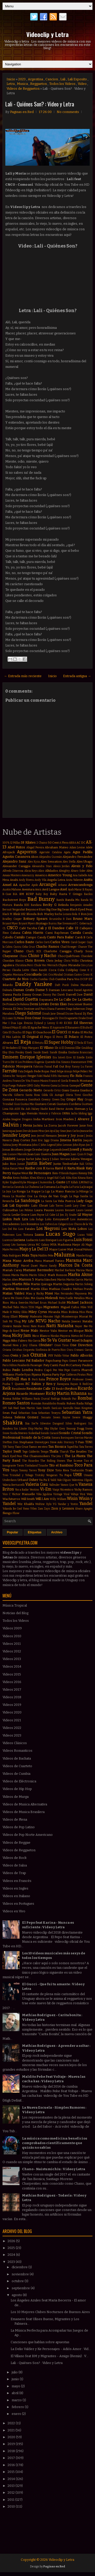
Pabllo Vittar (61, 1355)
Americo (41, 875)
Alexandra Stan (42, 866)
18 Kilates (28, 842)
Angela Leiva (56, 880)
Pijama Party (51, 1374)
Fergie (31, 1076)
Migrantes (51, 1307)
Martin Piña (21, 1284)
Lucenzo (8, 1240)
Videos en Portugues (18, 1903)
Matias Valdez (14, 1293)
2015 (11, 2472)
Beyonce (32, 909)
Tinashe (43, 1465)
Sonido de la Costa (35, 1437)
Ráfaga (88, 1403)
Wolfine (40, 1504)
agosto (17, 2295)
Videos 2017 (12, 1689)
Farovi (88, 1066)
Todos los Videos (62, 84)
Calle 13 (72, 928)
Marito (24, 1275)
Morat (83, 1316)
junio (16, 2379)
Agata (67, 852)
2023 (22, 79)
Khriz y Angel (45, 1177)
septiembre (21, 2288)
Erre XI (70, 1057)
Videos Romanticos (17, 1750)
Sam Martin (27, 1408)
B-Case (7, 894)
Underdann (10, 1480)
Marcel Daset (29, 1265)
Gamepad (74, 1085)
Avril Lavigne (51, 889)
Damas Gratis (23, 990)
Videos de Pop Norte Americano (28, 1835)
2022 (12, 2423)
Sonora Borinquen (62, 1437)
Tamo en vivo (38, 1446)
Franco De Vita (21, 1080)
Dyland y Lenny (44, 1023)
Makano (87, 1249)
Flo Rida (76, 1076)
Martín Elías (39, 1289)
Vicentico (66, 1489)
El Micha (86, 1032)
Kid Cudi (59, 1177)
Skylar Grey (57, 1428)
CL (4, 928)
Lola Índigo (36, 1219)
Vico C (7, 1494)
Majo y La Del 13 (34, 1249)
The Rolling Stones (52, 1460)
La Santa (46, 1201)
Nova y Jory (20, 1345)
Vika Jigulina (44, 1494)
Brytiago (42, 923)
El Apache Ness (38, 1027)
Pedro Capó (43, 1370)
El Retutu (38, 1042)
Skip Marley (35, 1428)
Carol (74, 942)
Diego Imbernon (75, 1008)
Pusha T (8, 1384)
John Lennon (64, 1145)
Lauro (79, 1210)
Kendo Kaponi (69, 1173)
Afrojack (9, 852)
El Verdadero (10, 1048)
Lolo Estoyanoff (57, 1219)
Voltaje (75, 1494)
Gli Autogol (56, 1095)
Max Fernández (64, 1293)
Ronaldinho (49, 1403)
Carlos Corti (42, 942)
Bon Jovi (86, 914)
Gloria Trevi (73, 1095)
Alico (41, 870)
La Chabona (32, 1187)
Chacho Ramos (47, 946)
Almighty (64, 870)
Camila (75, 932)
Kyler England (11, 1182)
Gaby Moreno (42, 1085)
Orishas (17, 1349)
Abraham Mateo (56, 847)
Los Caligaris (60, 1224)
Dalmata (7, 990)
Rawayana (63, 1384)
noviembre (21, 2274)
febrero (18, 2407)
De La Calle (62, 999)
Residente (19, 1388)
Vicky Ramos (83, 1489)
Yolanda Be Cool (12, 1508)
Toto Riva (62, 1470)
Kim (74, 1177)
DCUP (84, 979)
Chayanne (10, 956)
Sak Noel (13, 1408)
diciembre (20, 2267)
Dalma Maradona (81, 985)
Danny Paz (49, 994)
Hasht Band (48, 1109)
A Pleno (63, 842)
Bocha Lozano (63, 914)
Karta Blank (76, 1168)
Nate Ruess (38, 1326)
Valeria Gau (36, 1484)
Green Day (58, 1099)
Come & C (86, 970)
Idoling (83, 1113)
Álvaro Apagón (83, 1508)
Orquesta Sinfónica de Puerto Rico (44, 1349)
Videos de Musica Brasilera (24, 1812)
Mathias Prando (82, 1289)
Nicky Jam (21, 1335)
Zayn (47, 1508)
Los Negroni (48, 1228)
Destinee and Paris (35, 1008)
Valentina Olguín (82, 1480)
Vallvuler (54, 1484)
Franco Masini (39, 1080)
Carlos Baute (24, 942)
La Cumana (47, 1187)
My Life (28, 1321)
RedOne (87, 1384)
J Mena (26, 1125)
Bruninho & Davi (60, 919)
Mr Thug (15, 1321)
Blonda (31, 914)
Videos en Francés (17, 1881)
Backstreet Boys (14, 900)
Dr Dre (59, 1018)
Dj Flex (87, 1013)
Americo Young (60, 875)
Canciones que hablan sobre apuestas (40, 2342)
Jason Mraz (38, 1131)
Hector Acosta (64, 1109)
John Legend (48, 1145)
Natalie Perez (21, 1326)
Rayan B (75, 1384)
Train (88, 1470)
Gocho (87, 1095)
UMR (77, 1474)
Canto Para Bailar (60, 937)
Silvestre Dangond (51, 1423)
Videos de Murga (16, 1797)
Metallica (79, 1298)
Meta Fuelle (66, 1298)
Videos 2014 (12, 1666)
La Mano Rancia (63, 1191)
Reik (7, 1388)
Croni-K (87, 974)
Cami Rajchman (57, 932)
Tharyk (64, 1451)
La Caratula (17, 1187)
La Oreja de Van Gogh (51, 1196)
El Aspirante (57, 1027)
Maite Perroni (11, 1249)
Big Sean (63, 909)
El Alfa (23, 1027)
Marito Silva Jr (38, 1275)
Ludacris (32, 1240)
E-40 (59, 1023)
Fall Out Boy (62, 1066)
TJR (5, 1446)
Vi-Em (45, 1489)
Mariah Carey (12, 1270)
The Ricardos (30, 1460)
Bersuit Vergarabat (14, 909)
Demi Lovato (39, 1004)
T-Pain (79, 1442)
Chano (19, 951)
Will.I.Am (42, 1499)
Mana (7, 1261)
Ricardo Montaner (30, 1394)
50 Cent (53, 842)
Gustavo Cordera (68, 1104)
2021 (11, 2430)
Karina (50, 1168)
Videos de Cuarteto (17, 1766)
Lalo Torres (56, 1205)
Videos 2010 (12, 1636)
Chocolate (86, 956)
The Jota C (57, 1456)
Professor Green (82, 1379)
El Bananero (72, 1027)
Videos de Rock (15, 1858)
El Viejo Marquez (28, 1048)
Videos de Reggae (16, 1842)
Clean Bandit (39, 970)
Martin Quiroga (41, 1284)
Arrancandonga (80, 885)
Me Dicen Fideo (20, 1298)
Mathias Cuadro (60, 1289)
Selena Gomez (26, 1417)
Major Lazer (58, 1249)
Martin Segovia (63, 1284)
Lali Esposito (77, 79)
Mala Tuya (29, 1255)
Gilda (45, 1095)
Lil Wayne (85, 1214)
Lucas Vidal (85, 1234)
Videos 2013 (12, 1659)
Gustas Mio (27, 1104)
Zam (40, 1508)
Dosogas (48, 1018)
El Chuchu (15, 1032)
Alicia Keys (30, 870)
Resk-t (60, 1388)
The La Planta (75, 1456)
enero (17, 2414)
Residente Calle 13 (40, 1388)
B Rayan (87, 889)
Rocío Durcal (42, 1398)
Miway (24, 1316)
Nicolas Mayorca (60, 1336)
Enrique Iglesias (35, 1057)
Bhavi (42, 909)
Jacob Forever (68, 1125)
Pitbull (12, 1379)
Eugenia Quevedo (44, 1062)
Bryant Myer (10, 923)
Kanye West (17, 1168)
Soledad (34, 1433)
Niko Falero (19, 1340)
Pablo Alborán (81, 1355)
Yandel (85, 1503)
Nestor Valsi (48, 1330)
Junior (21, 1164)
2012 (11, 2492)
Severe (76, 1417)
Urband (22, 1480)
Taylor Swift (12, 1451)
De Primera (9, 1004)
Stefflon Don (10, 1442)
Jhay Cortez (21, 1140)
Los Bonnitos (30, 1224)
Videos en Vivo (14, 1911)
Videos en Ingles (15, 1888)
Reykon (71, 1388)
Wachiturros (11, 1499)
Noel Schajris (82, 1340)
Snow (6, 1433)
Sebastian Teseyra (49, 1413)
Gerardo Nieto (30, 1090)
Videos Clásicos (15, 1743)
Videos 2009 (12, 1628)
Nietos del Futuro (81, 1336)
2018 (12, 2451)
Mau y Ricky (35, 1293)
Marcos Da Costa (75, 1265)
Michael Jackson (79, 1302)
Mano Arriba (23, 1261)
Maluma (64, 1255)
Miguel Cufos (70, 1307)
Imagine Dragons (21, 1119)
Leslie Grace (20, 1214)
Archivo (57, 1532)
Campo (31, 937)
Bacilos (88, 894)
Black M (7, 914)
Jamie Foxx (86, 1125)
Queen (19, 1384)
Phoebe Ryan (23, 1374)
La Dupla (62, 1187)
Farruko (10, 1070)
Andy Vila (40, 880)
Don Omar (33, 1018)
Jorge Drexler (33, 1149)
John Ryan (79, 1145)
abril (15, 2393)
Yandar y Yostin (68, 1504)
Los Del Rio (10, 1229)
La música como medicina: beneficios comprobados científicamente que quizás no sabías (54, 2142)
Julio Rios (9, 1164)
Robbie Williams (22, 1398)
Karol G (60, 1168)
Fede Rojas (42, 1071)
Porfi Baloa (38, 1379)
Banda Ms (72, 900)
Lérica (31, 1244)
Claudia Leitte (20, 970)
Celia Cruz (28, 946)
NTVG (41, 1321)
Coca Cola (56, 970)
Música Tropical (15, 1605)
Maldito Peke (45, 1255)
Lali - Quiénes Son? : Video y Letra (39, 104)
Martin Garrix (75, 1279)
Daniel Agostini (83, 990)
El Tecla (78, 1042)
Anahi (14, 880)
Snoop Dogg (75, 1428)
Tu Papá (65, 1475)
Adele (89, 847)
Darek (61, 994)
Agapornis (27, 851)
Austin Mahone (12, 889)
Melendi (51, 1298)
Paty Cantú (51, 1365)
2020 (12, 2437)
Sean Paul (10, 1413)
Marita (15, 1275)
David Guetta (25, 999)
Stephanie (26, 1442)
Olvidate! (46, 1345)
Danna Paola (12, 994)
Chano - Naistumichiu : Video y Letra (53, 2169)
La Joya (7, 1191)
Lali (62, 79)
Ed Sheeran (83, 1023)
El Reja (22, 1042)
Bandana (36, 905)
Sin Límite (20, 1428)
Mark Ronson (57, 1275)
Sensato (46, 1417)
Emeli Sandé (49, 1052)
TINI (88, 1442)
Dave (80, 994)
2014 (12, 2479)
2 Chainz (41, 842)
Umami (88, 1475)
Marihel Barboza (65, 1270)
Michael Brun (38, 1302)
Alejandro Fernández (77, 856)
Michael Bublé (57, 1302)
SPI (5, 1408)
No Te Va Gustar (56, 1340)
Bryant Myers (27, 923)
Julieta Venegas (81, 1159)
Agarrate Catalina (50, 852)
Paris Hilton (10, 1365)
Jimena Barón (71, 1140)
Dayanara (46, 999)
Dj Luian (8, 1018)
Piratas (81, 1374)
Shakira (13, 1423)
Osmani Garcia (83, 1349)
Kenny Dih (85, 1173)
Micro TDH (27, 1307)
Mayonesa (81, 1293)
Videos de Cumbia (16, 1774)
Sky (46, 1428)
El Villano (47, 1048)
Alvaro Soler (78, 870)
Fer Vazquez (19, 1076)
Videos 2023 (12, 1735)
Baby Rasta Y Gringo (66, 894)
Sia (27, 1423)
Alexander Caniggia (16, 866)
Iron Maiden (65, 1119)
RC (27, 1384)
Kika (68, 1177)
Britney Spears (35, 919)
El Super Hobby (58, 1042)
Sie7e (34, 1423)
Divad (60, 1013)
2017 (12, 2458)
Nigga (6, 1340)
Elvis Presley (16, 1052)
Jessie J (81, 1135)
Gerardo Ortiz (52, 1090)
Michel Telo (11, 1307)
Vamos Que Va (69, 1484)
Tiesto (20, 1465)
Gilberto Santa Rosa (27, 1095)
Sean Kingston (83, 1408)
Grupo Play (74, 1099)
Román (36, 1403)
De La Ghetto (82, 999)
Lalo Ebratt (39, 1205)
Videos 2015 (12, 1674)
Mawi (49, 1293)
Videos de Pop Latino (19, 1827)
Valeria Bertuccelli (14, 1484)
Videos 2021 (12, 1720)
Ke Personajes (40, 1173)
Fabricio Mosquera (17, 1066)
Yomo (26, 1508)
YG (54, 1504)
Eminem (10, 1057)
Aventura (28, 889)
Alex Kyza (34, 861)
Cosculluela (33, 974)
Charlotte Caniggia (57, 951)
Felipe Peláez (80, 1071)
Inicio (11, 79)
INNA (66, 1113)
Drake (82, 1018)
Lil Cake (50, 1214)
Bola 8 (76, 914)
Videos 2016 (12, 1682)
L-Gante (59, 1182)
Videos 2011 (12, 1644)
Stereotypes (41, 1442)
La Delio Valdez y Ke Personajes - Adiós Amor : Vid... (51, 2349)
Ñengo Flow (11, 1513)
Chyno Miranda (69, 965)
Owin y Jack (19, 1355)
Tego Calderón (31, 1451)
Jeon (33, 1135)
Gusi (17, 1104)
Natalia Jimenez (71, 1321)
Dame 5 (41, 990)
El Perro (58, 1037)
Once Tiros (61, 1345)
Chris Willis (71, 960)
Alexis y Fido (81, 866)
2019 (12, 2444)
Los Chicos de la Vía (80, 1224)
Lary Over (79, 1205)
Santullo (68, 1408)
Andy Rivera (26, 880)
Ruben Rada (75, 1403)
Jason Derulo (23, 1131)
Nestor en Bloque (71, 1330)
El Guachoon (42, 1032)
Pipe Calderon (68, 1374)
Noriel (7, 1345)
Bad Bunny (41, 899)
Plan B (25, 1379)
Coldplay (72, 970)
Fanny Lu (78, 1066)
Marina (80, 1270)
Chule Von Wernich (46, 965)
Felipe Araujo (64, 1071)
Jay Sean (61, 1131)
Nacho (54, 1321)
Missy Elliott (10, 1316)
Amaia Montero (12, 875)
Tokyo (14, 1470)
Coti (45, 974)
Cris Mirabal (55, 974)
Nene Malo (29, 1330)
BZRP (30, 894)
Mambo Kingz (84, 1255)
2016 (12, 2465)
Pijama (36, 1374)
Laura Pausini (44, 1210)
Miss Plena (85, 1312)
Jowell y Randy (81, 1149)
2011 (11, 2500)
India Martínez (43, 1119)
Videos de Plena (15, 1819)
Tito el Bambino (61, 1465)
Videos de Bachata (17, 1758)
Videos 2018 (12, 1697)
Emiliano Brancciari (80, 1052)
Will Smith (28, 1499)
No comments (68, 112)
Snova (88, 1428)
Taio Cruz (21, 1446)
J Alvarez (82, 1119)
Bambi (60, 900)
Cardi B (80, 937)
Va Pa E (44, 1480)
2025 (12, 2248)
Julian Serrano (61, 1159)
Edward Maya (10, 1027)
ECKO (68, 1023)
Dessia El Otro (13, 1008)
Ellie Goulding (83, 1048)
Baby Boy (42, 894)
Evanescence (78, 1062)
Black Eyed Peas (81, 909)
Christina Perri (24, 965)
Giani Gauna (70, 1090)
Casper (82, 942)
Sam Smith (43, 1408)
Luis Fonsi (83, 1239)
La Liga (46, 1191)
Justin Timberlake (65, 1164)
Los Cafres (46, 1224)
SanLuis (56, 1408)
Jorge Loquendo (52, 1149)
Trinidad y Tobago (21, 1475)
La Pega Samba (78, 1196)
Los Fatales (26, 1229)
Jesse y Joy (67, 1135)
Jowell (65, 1149)
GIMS (29, 1085)
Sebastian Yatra (77, 1412)
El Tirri (88, 1042)
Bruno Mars (82, 919)
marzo (17, 2400)
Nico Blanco (41, 1336)
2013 (11, 2486)
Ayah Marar (75, 889)
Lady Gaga (84, 1201)
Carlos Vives (60, 942)
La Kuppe (34, 1191)
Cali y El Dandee (51, 928)
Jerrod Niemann (47, 1135)
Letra (11, 84)
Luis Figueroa (65, 1240)
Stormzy (69, 1442)
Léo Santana (19, 1244)
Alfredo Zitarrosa (13, 870)
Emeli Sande (33, 1052)
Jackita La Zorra (45, 1125)
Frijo (5, 1085)
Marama (74, 1260)
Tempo (44, 1451)
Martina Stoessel (16, 1289)
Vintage (57, 1494)
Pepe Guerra (72, 1370)
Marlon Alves (10, 1279)
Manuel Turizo (53, 1261)
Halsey (35, 1109)
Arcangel (47, 884)
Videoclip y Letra (47, 34)
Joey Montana (21, 1145)
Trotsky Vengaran (46, 1475)
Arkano (62, 885)
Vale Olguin (64, 1480)
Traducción (77, 1470)
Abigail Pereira (35, 847)
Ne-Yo (88, 1326)
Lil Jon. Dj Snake (66, 1214)
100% (6, 842)
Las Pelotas (26, 1210)
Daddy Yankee (33, 984)
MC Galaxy (42, 1244)
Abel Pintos (16, 847)
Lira (25, 1219)
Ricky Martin (58, 1393)
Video (82, 84)
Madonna (64, 1244)
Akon (34, 856)
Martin (61, 1279)
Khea (33, 1177)
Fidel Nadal (43, 1076)
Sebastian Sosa (27, 1413)
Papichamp (53, 1360)
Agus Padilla (82, 852)
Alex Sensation (51, 861)
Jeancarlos (86, 1131)
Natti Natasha (59, 1325)
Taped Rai (72, 1446)
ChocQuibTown (69, 956)
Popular (12, 1532)
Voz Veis (86, 1494)
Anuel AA (10, 885)
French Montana (80, 1080)
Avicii (38, 889)
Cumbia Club (46, 979)
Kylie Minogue (28, 1182)
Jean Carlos (73, 1131)
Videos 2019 (12, 1705)
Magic (89, 1244)
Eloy (5, 1052)
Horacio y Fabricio (50, 1113)
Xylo (48, 1504)
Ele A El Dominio (65, 1048)
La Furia (74, 1187)
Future (21, 1085)
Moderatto (36, 1316)
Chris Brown (35, 960)
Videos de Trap (14, 1873)
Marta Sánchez (46, 1279)
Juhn (38, 1159)
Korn (89, 1177)
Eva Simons (63, 1062)
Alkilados (51, 870)
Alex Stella (69, 861)
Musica (22, 84)
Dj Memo (19, 1018)
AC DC (81, 842)
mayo (16, 2386)
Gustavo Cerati (45, 1104)
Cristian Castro (73, 974)
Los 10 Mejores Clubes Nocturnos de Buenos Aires (50, 2312)
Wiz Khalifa (25, 1504)
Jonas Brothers (13, 1149)
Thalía (53, 1451)
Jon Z (89, 1145)
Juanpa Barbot (25, 1159)
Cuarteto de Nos (16, 979)
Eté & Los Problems (22, 1062)
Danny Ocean (32, 994)
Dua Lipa (16, 1023)
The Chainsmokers (36, 1456)
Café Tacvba (28, 928)
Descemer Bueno (80, 1004)
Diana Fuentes (56, 1008)
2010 (12, 2506)
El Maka (74, 1032)
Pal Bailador (35, 1360)
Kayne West (20, 1173)
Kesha (7, 1177)
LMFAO (84, 1182)
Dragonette (71, 1018)
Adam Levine (77, 847)
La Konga (19, 1191)
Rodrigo (55, 1398)
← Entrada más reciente (23, 676)
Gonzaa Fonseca (15, 1099)
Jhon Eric (37, 1140)
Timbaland (31, 1465)
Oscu (70, 1349)
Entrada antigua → (77, 676)
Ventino (34, 1489)
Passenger (36, 1365)
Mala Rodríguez (12, 1255)
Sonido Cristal (70, 1433)
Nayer (78, 1326)
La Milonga (82, 1191)
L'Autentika (45, 1182)
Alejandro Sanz (14, 861)
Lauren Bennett (65, 1210)
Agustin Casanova (16, 856)
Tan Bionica (57, 1446)
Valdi (53, 1480)
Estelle (81, 1057)
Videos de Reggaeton (23, 88)
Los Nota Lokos (74, 1229)
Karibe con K (35, 1168)
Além (89, 870)
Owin (6, 1355)
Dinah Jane (49, 1013)
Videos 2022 (12, 1728)
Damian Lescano (61, 990)
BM (21, 894)
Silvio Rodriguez (75, 1423)
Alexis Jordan (61, 866)
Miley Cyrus (37, 1312)
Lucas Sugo (60, 1234)
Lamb (68, 1205)
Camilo (19, 937)
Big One (51, 909)
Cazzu (17, 946)
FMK (89, 1062)
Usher (33, 1480)
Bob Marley (45, 914)
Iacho (74, 1113)
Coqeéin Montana (13, 974)
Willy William (58, 1499)
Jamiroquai (9, 1131)
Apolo (34, 885)
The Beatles (78, 1451)
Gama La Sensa (59, 1085)
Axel (63, 889)
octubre (18, 2281)
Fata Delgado (25, 1071)
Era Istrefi (59, 1057)
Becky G (49, 905)
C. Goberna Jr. (84, 923)
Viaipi (55, 1489)
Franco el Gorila (58, 1080)
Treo (5, 1475)
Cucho (33, 979)
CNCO (12, 927)
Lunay (6, 1244)
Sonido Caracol (50, 1433)
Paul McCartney (70, 1365)
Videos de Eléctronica (19, 1781)
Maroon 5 (26, 1279)
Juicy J (47, 1159)
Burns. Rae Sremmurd (62, 923)
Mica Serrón (19, 1302)
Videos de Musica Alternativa (25, 1804)
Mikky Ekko (20, 1312)
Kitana (82, 1177)
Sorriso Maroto (83, 1437)
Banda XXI (22, 905)
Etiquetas (35, 1532)
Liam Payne (37, 1214)
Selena (7, 1417)
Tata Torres (85, 1446)
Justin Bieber (39, 1163)
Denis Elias (58, 1004)
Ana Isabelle (80, 875)
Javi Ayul (50, 1131)
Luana (39, 1234)
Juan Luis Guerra (39, 1154)
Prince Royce (58, 1379)
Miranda (54, 1312)
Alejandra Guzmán (50, 856)
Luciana (19, 1240)
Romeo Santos (16, 1403)
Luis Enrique (47, 1240)
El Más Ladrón (12, 1037)
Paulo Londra (22, 1370)
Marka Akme (80, 1274)
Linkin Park (11, 1219)
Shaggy (87, 1417)
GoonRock (34, 1099)
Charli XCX (33, 951)
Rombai (85, 1398)
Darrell (71, 994)
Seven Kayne (61, 1417)
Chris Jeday (54, 960)
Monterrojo (69, 1316)
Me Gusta (37, 1298)
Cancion (51, 79)
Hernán (32, 1113)
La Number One (22, 1196)
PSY (50, 1355)
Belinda (63, 905)
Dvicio (28, 1023)
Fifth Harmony (60, 1076)
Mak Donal (74, 1249)
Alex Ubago (84, 861)
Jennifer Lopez (16, 1135)
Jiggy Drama (51, 1140)
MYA (53, 1244)
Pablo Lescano (14, 1360)
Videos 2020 (12, 1712)
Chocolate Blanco (13, 960)
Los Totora (24, 1234)
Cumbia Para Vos (67, 979)
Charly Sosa (83, 951)
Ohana (33, 1345)
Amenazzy (27, 875)
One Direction (81, 1345)
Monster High (51, 1316)
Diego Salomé (28, 1013)
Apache (24, 885)
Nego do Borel (11, 1330)
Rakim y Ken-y (43, 1384)
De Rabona (22, 1004)
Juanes (9, 1158)
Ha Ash (25, 1109)
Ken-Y (56, 1173)
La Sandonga (27, 1200)
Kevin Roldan (21, 1177)
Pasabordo (23, 1365)
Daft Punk (62, 985)
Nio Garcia (34, 1340)
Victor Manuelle (23, 1494)
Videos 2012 (12, 1651)
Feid (53, 1071)
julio (15, 2372)
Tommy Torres (28, 1470)
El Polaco (71, 1037)
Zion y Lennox (62, 1508)
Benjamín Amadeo (81, 905)
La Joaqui (86, 1187)
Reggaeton (38, 84)
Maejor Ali (78, 1244)
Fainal (48, 1066)
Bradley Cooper (12, 919)
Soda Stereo (19, 1433)
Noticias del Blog (15, 1613)
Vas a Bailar (22, 1489)
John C (36, 1145)
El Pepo (45, 1037)
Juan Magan (61, 1154)
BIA (15, 894)
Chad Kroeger (68, 946)
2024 (12, 2255)
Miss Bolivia (69, 1312)
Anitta (88, 880)
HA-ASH (14, 1109)
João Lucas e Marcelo (15, 1154)
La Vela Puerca (64, 1201)
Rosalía (61, 1403)
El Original (30, 1037)
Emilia (62, 1052)
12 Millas (15, 842)
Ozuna (38, 1355)
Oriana (7, 1349)
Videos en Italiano (16, 1896)
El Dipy (27, 1032)
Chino (23, 956)
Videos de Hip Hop (17, 1789)
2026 (12, 2241)
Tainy (10, 1446)
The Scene (74, 1460)
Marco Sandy (48, 1265)
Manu (38, 1261)
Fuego (12, 1085)
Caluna (15, 932)
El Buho (85, 1027)
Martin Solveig (83, 1284)
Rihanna (79, 1393)
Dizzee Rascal (73, 1013)
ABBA (72, 842)
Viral (66, 1494)
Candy (41, 937)
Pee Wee (58, 1370)
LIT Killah (72, 1182)
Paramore (85, 1360)
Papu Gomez (69, 1360)
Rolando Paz (69, 1398)
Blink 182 (19, 914)
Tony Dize (46, 1470)
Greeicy (46, 1099)
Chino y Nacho (42, 955)
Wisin (72, 1498)
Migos (38, 1307)
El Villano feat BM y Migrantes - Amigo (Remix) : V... (49, 2356)
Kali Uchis (86, 1164)
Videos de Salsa (15, 1865)
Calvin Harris (32, 932)
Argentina (35, 79)
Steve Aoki (56, 1442)
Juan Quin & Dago (81, 1154)
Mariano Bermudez (38, 1270)
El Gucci (59, 1031)
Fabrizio (38, 1066)
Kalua (6, 1168)
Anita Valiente (74, 880)
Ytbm (33, 1508)
